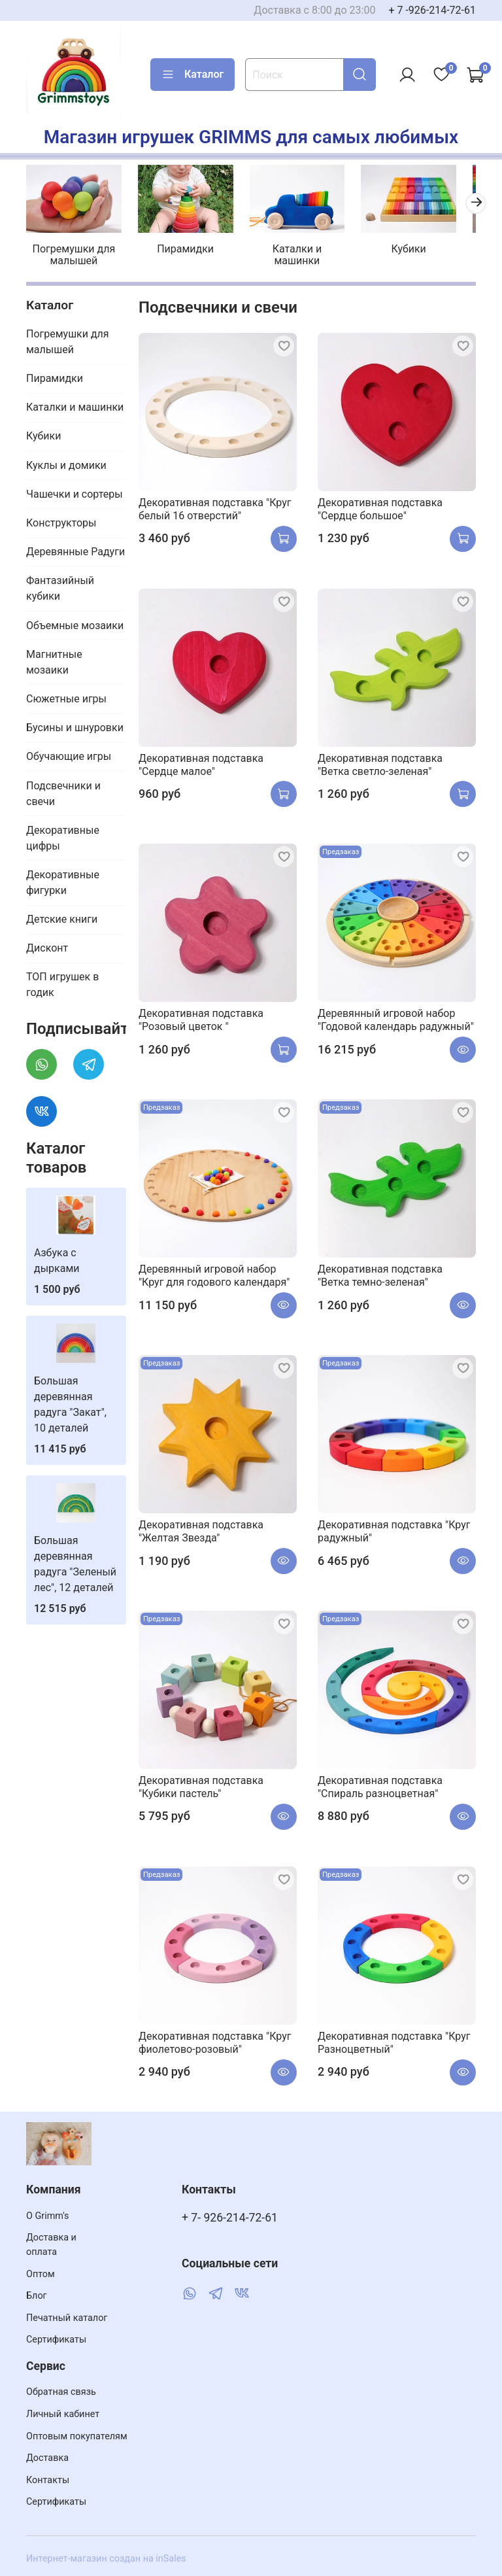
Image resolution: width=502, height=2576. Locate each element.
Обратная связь (61, 2391)
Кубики (394, 245)
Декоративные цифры (62, 834)
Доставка (47, 2458)
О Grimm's (47, 2216)
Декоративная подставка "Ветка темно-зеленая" (380, 1272)
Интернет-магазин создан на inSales (106, 2558)
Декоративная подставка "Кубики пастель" (201, 1783)
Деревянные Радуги (75, 548)
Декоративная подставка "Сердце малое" (201, 761)
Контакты (47, 2480)
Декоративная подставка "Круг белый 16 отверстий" (215, 505)
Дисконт (47, 944)
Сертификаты (56, 2339)
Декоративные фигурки (62, 879)
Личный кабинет (62, 2414)
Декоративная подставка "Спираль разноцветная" (380, 1783)
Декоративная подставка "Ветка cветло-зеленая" (380, 761)
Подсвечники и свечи (63, 790)
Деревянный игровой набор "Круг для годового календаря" (214, 1272)
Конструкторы (61, 519)
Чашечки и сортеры (74, 491)
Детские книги (61, 916)
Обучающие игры (68, 753)
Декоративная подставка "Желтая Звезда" (201, 1528)
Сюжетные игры (66, 695)
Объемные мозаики (75, 621)
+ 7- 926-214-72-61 (230, 2217)
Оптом (40, 2274)
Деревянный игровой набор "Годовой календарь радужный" (396, 1016)
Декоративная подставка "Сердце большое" (380, 506)
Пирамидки (181, 245)
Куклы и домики (66, 461)
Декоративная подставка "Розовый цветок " (201, 1016)
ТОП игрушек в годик (62, 981)
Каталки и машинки (287, 251)
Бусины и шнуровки (75, 724)
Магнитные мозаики (54, 658)
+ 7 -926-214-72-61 (432, 10)
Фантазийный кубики (60, 585)
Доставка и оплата (51, 2245)
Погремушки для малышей (74, 251)
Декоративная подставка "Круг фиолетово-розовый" (215, 2039)
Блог (36, 2295)
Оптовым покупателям (76, 2436)
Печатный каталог (66, 2318)
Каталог (192, 74)
